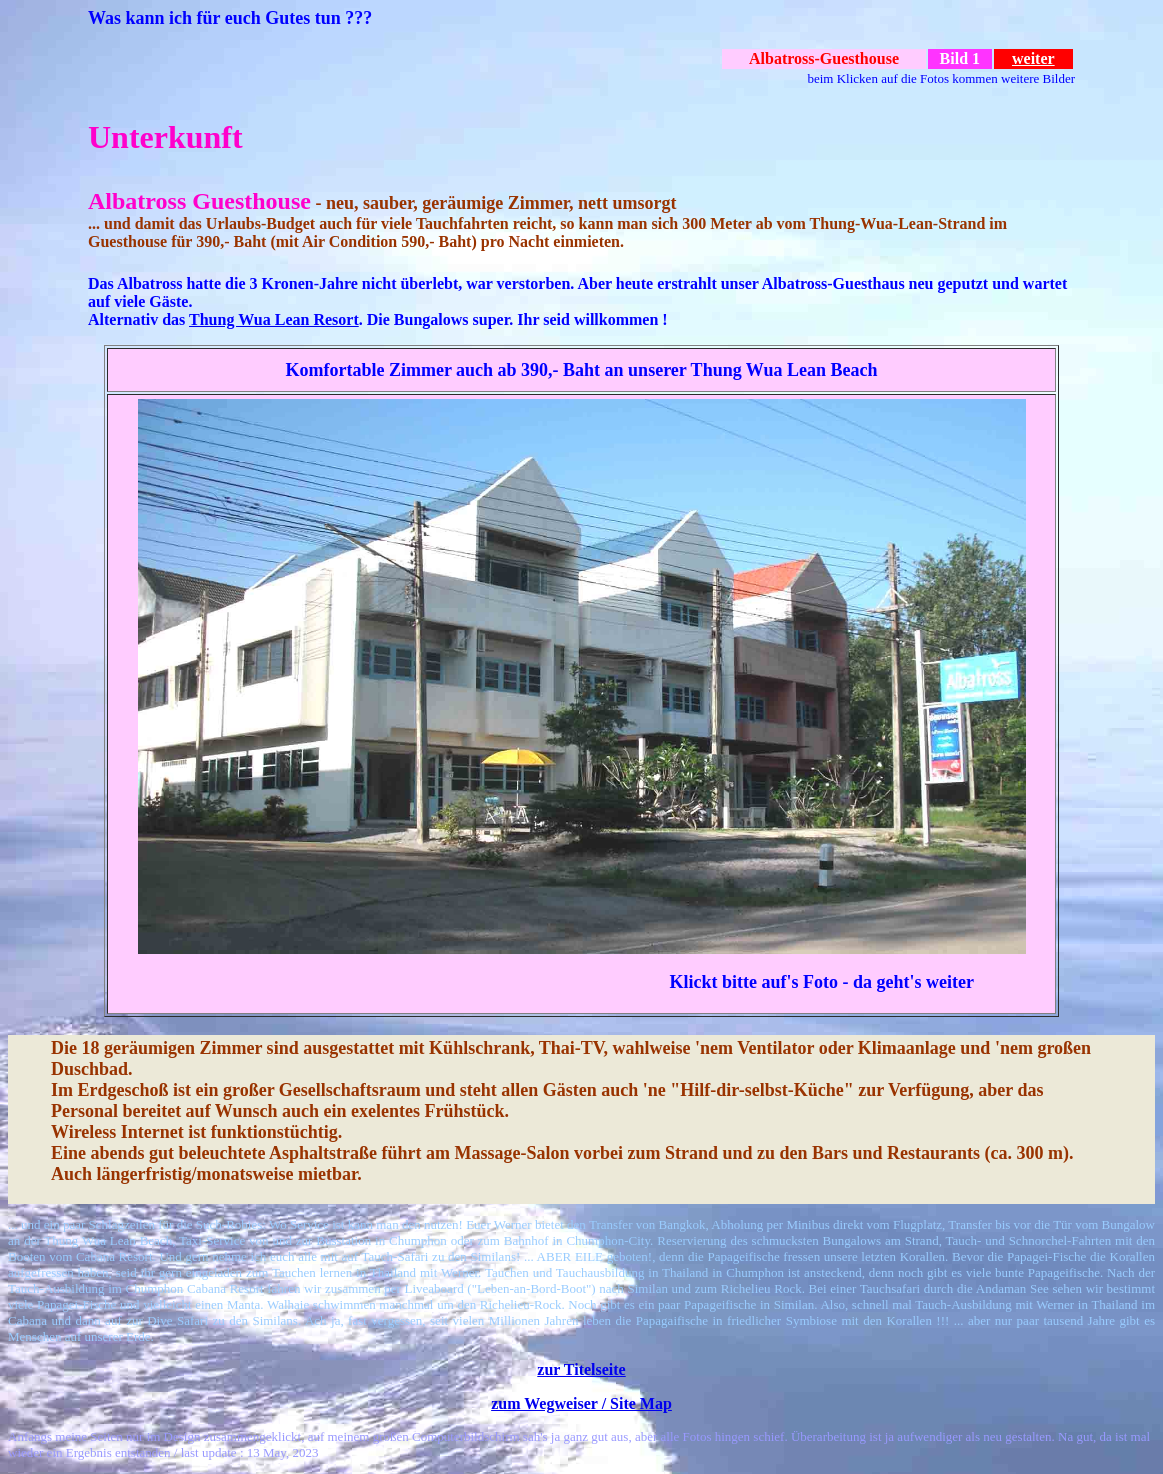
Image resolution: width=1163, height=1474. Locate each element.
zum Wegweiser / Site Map (581, 1403)
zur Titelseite (581, 1369)
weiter (1033, 58)
